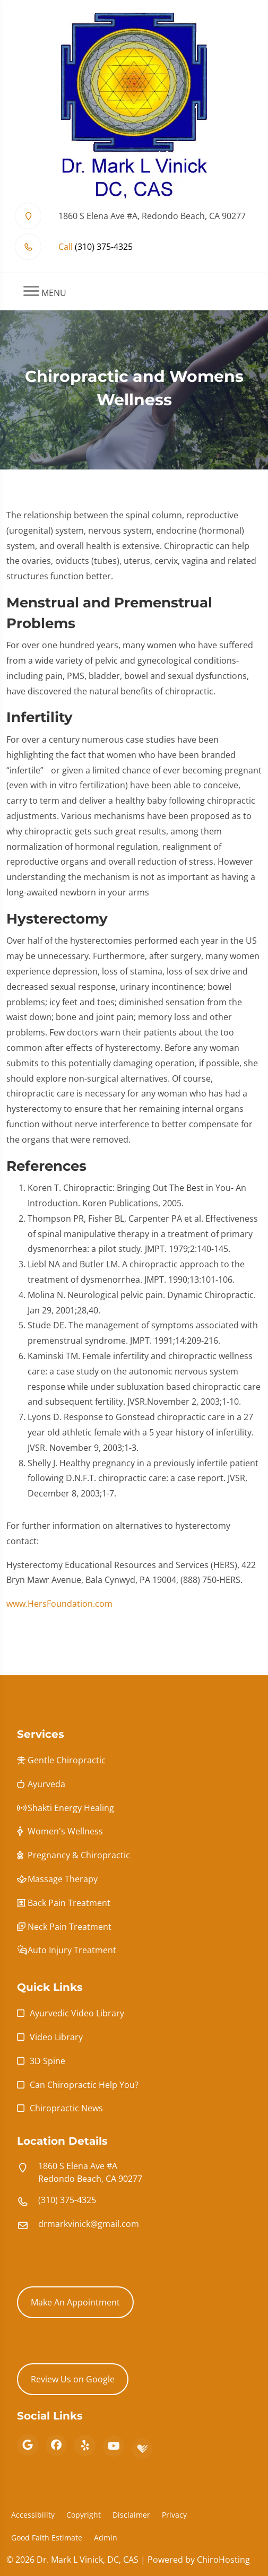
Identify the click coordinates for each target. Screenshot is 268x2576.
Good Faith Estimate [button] (46, 2538)
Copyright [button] (83, 2515)
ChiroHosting (223, 2559)
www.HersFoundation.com (59, 1609)
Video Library (56, 2037)
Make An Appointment (75, 2302)
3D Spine (47, 2061)
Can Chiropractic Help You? (84, 2085)
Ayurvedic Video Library (77, 2013)
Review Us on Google (73, 2379)
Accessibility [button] (33, 2515)
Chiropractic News (66, 2108)
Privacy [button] (174, 2515)
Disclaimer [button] (131, 2515)
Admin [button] (105, 2538)
